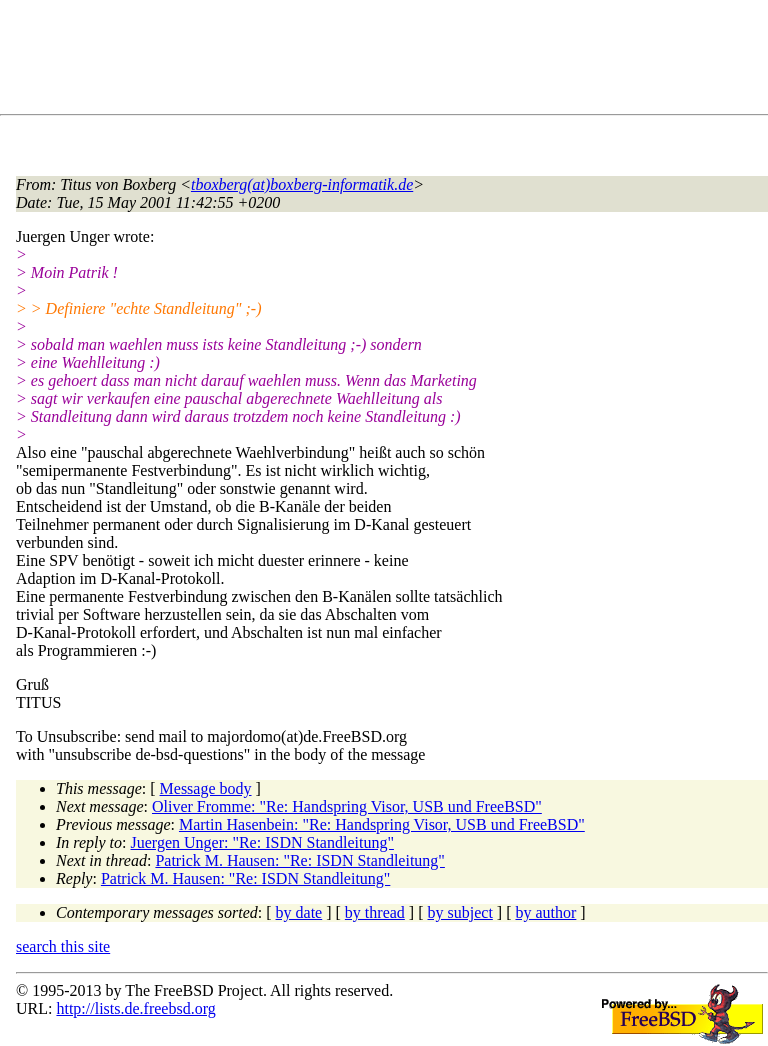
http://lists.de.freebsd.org (135, 1008)
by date (299, 912)
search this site (63, 946)
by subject (460, 912)
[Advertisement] (380, 61)
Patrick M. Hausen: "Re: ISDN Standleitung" (299, 860)
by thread (375, 912)
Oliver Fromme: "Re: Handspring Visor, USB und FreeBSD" (347, 806)
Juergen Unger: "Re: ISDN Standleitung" (262, 842)
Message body (206, 788)
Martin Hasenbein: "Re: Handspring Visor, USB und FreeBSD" (382, 824)
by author (545, 912)
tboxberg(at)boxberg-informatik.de (302, 184)
